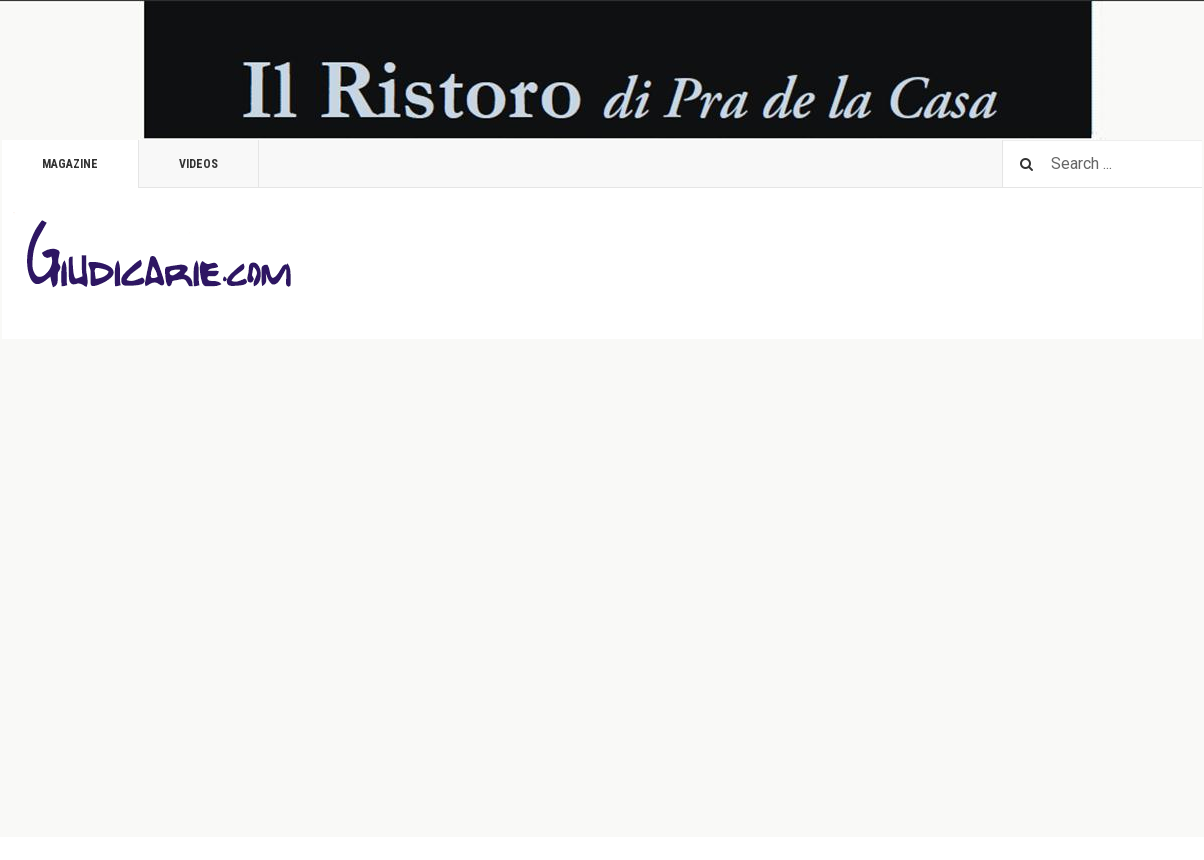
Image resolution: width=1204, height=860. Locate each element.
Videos (198, 164)
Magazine (70, 164)
